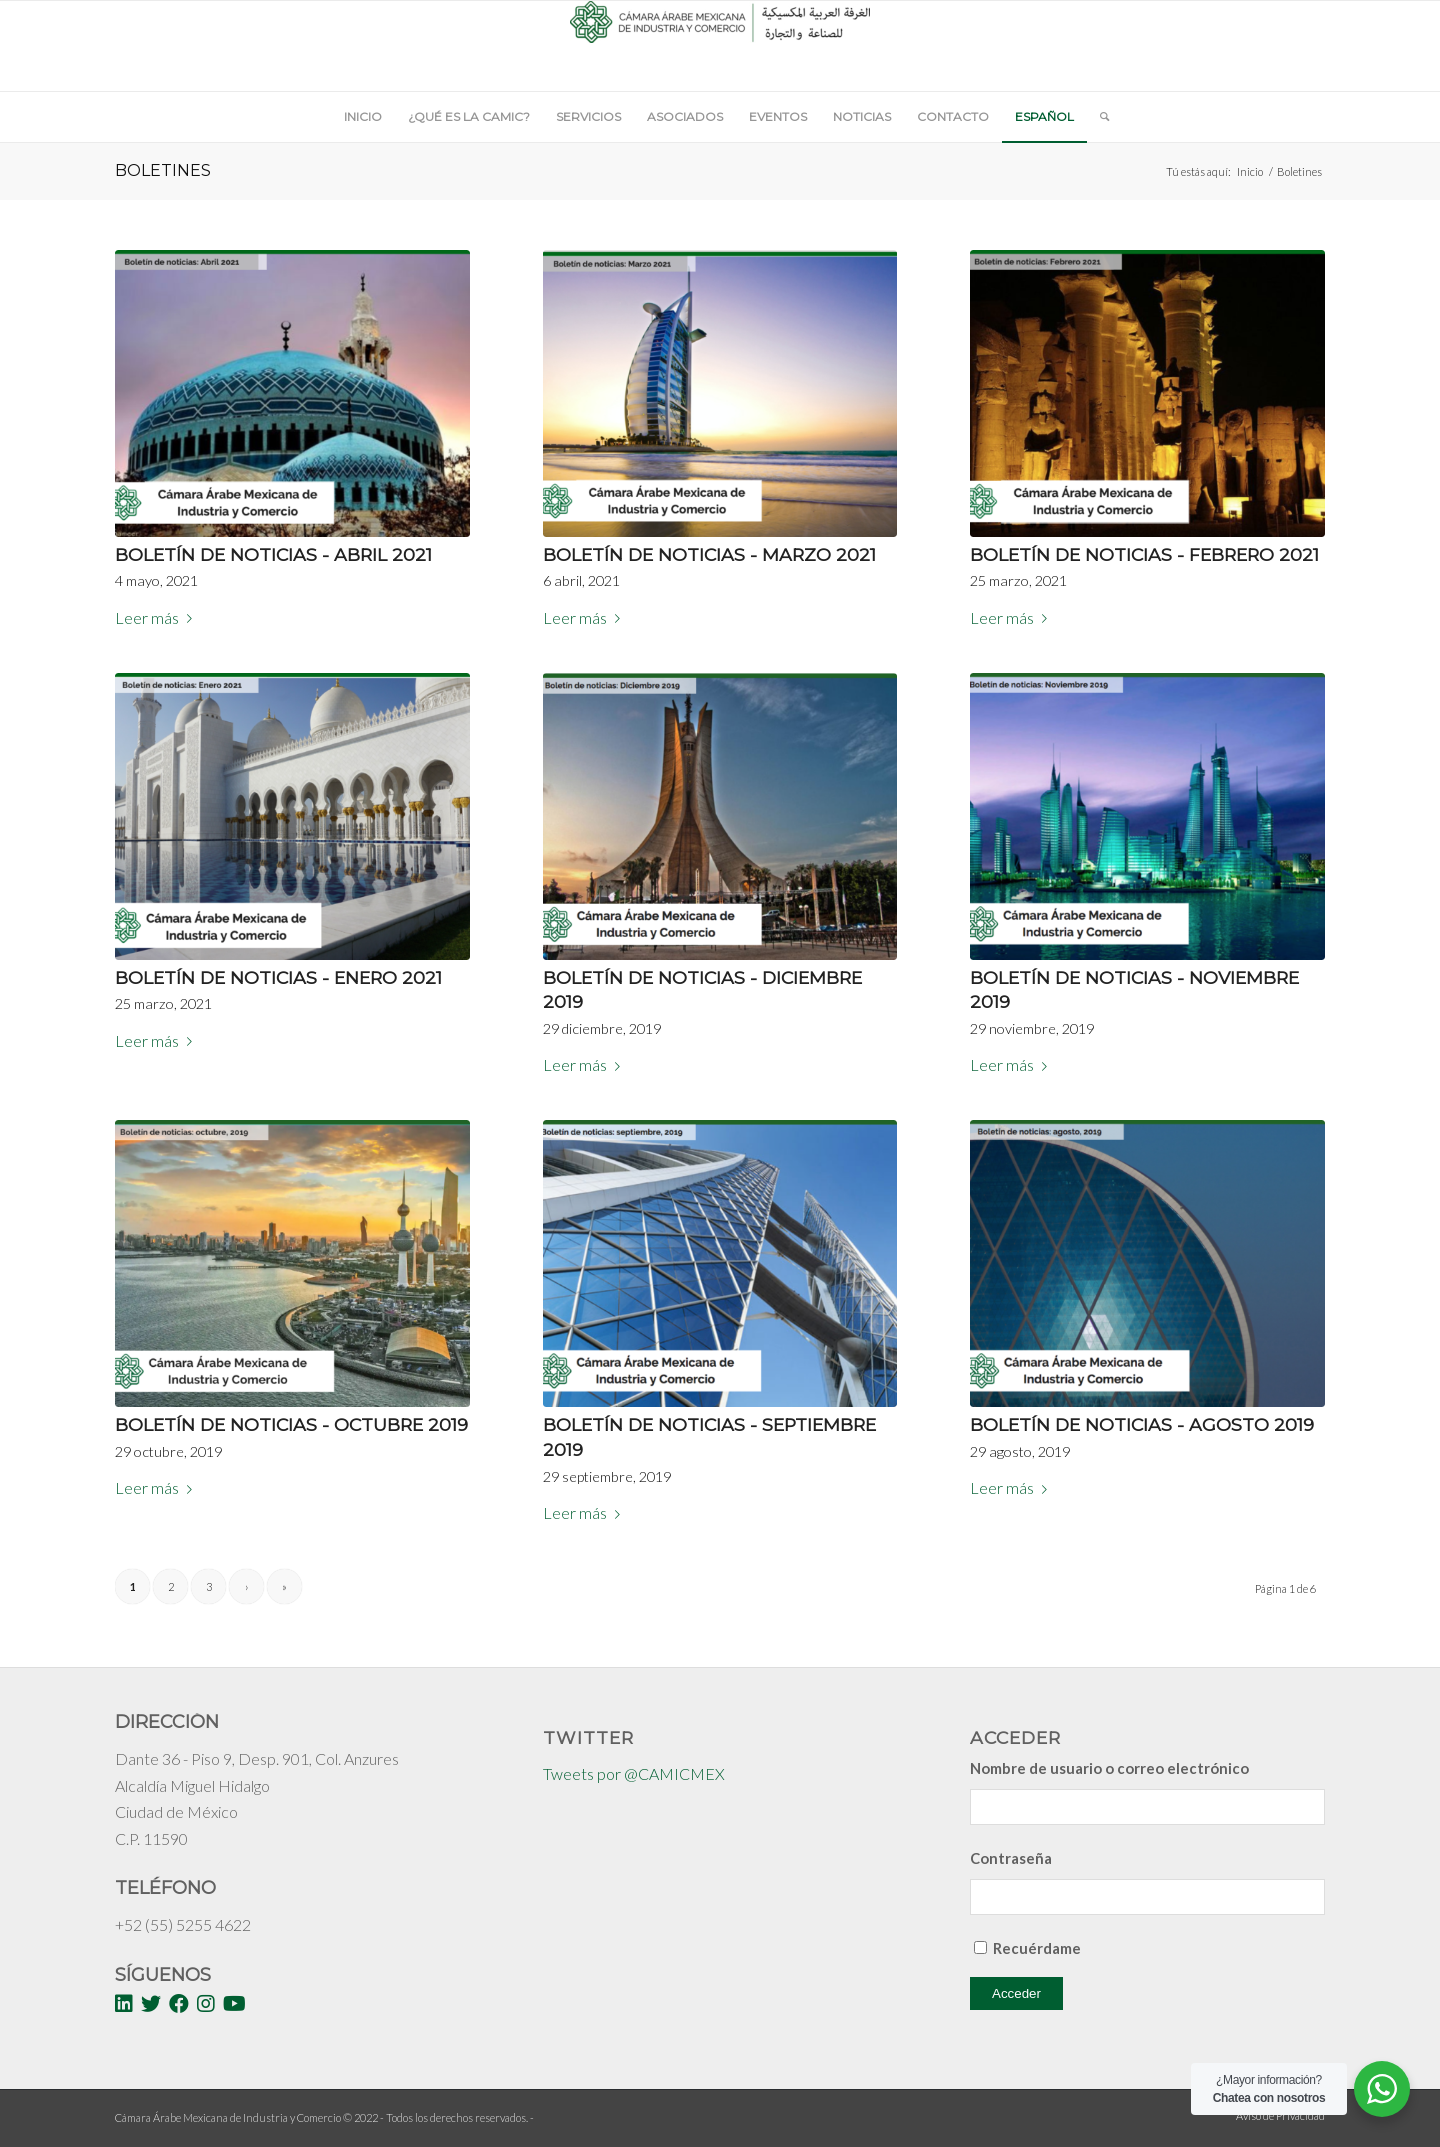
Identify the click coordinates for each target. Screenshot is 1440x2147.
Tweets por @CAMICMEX (634, 1773)
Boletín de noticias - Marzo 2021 (709, 554)
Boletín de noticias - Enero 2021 (278, 977)
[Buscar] (1098, 117)
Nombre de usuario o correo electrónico (1109, 1768)
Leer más (157, 617)
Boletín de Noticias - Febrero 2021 (1144, 554)
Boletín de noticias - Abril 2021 (273, 554)
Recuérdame (1037, 1948)
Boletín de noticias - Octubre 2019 (291, 1424)
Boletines (163, 170)
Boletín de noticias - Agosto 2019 (1142, 1424)
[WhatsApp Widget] (1382, 2089)
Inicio (1250, 171)
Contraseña (1011, 1858)
